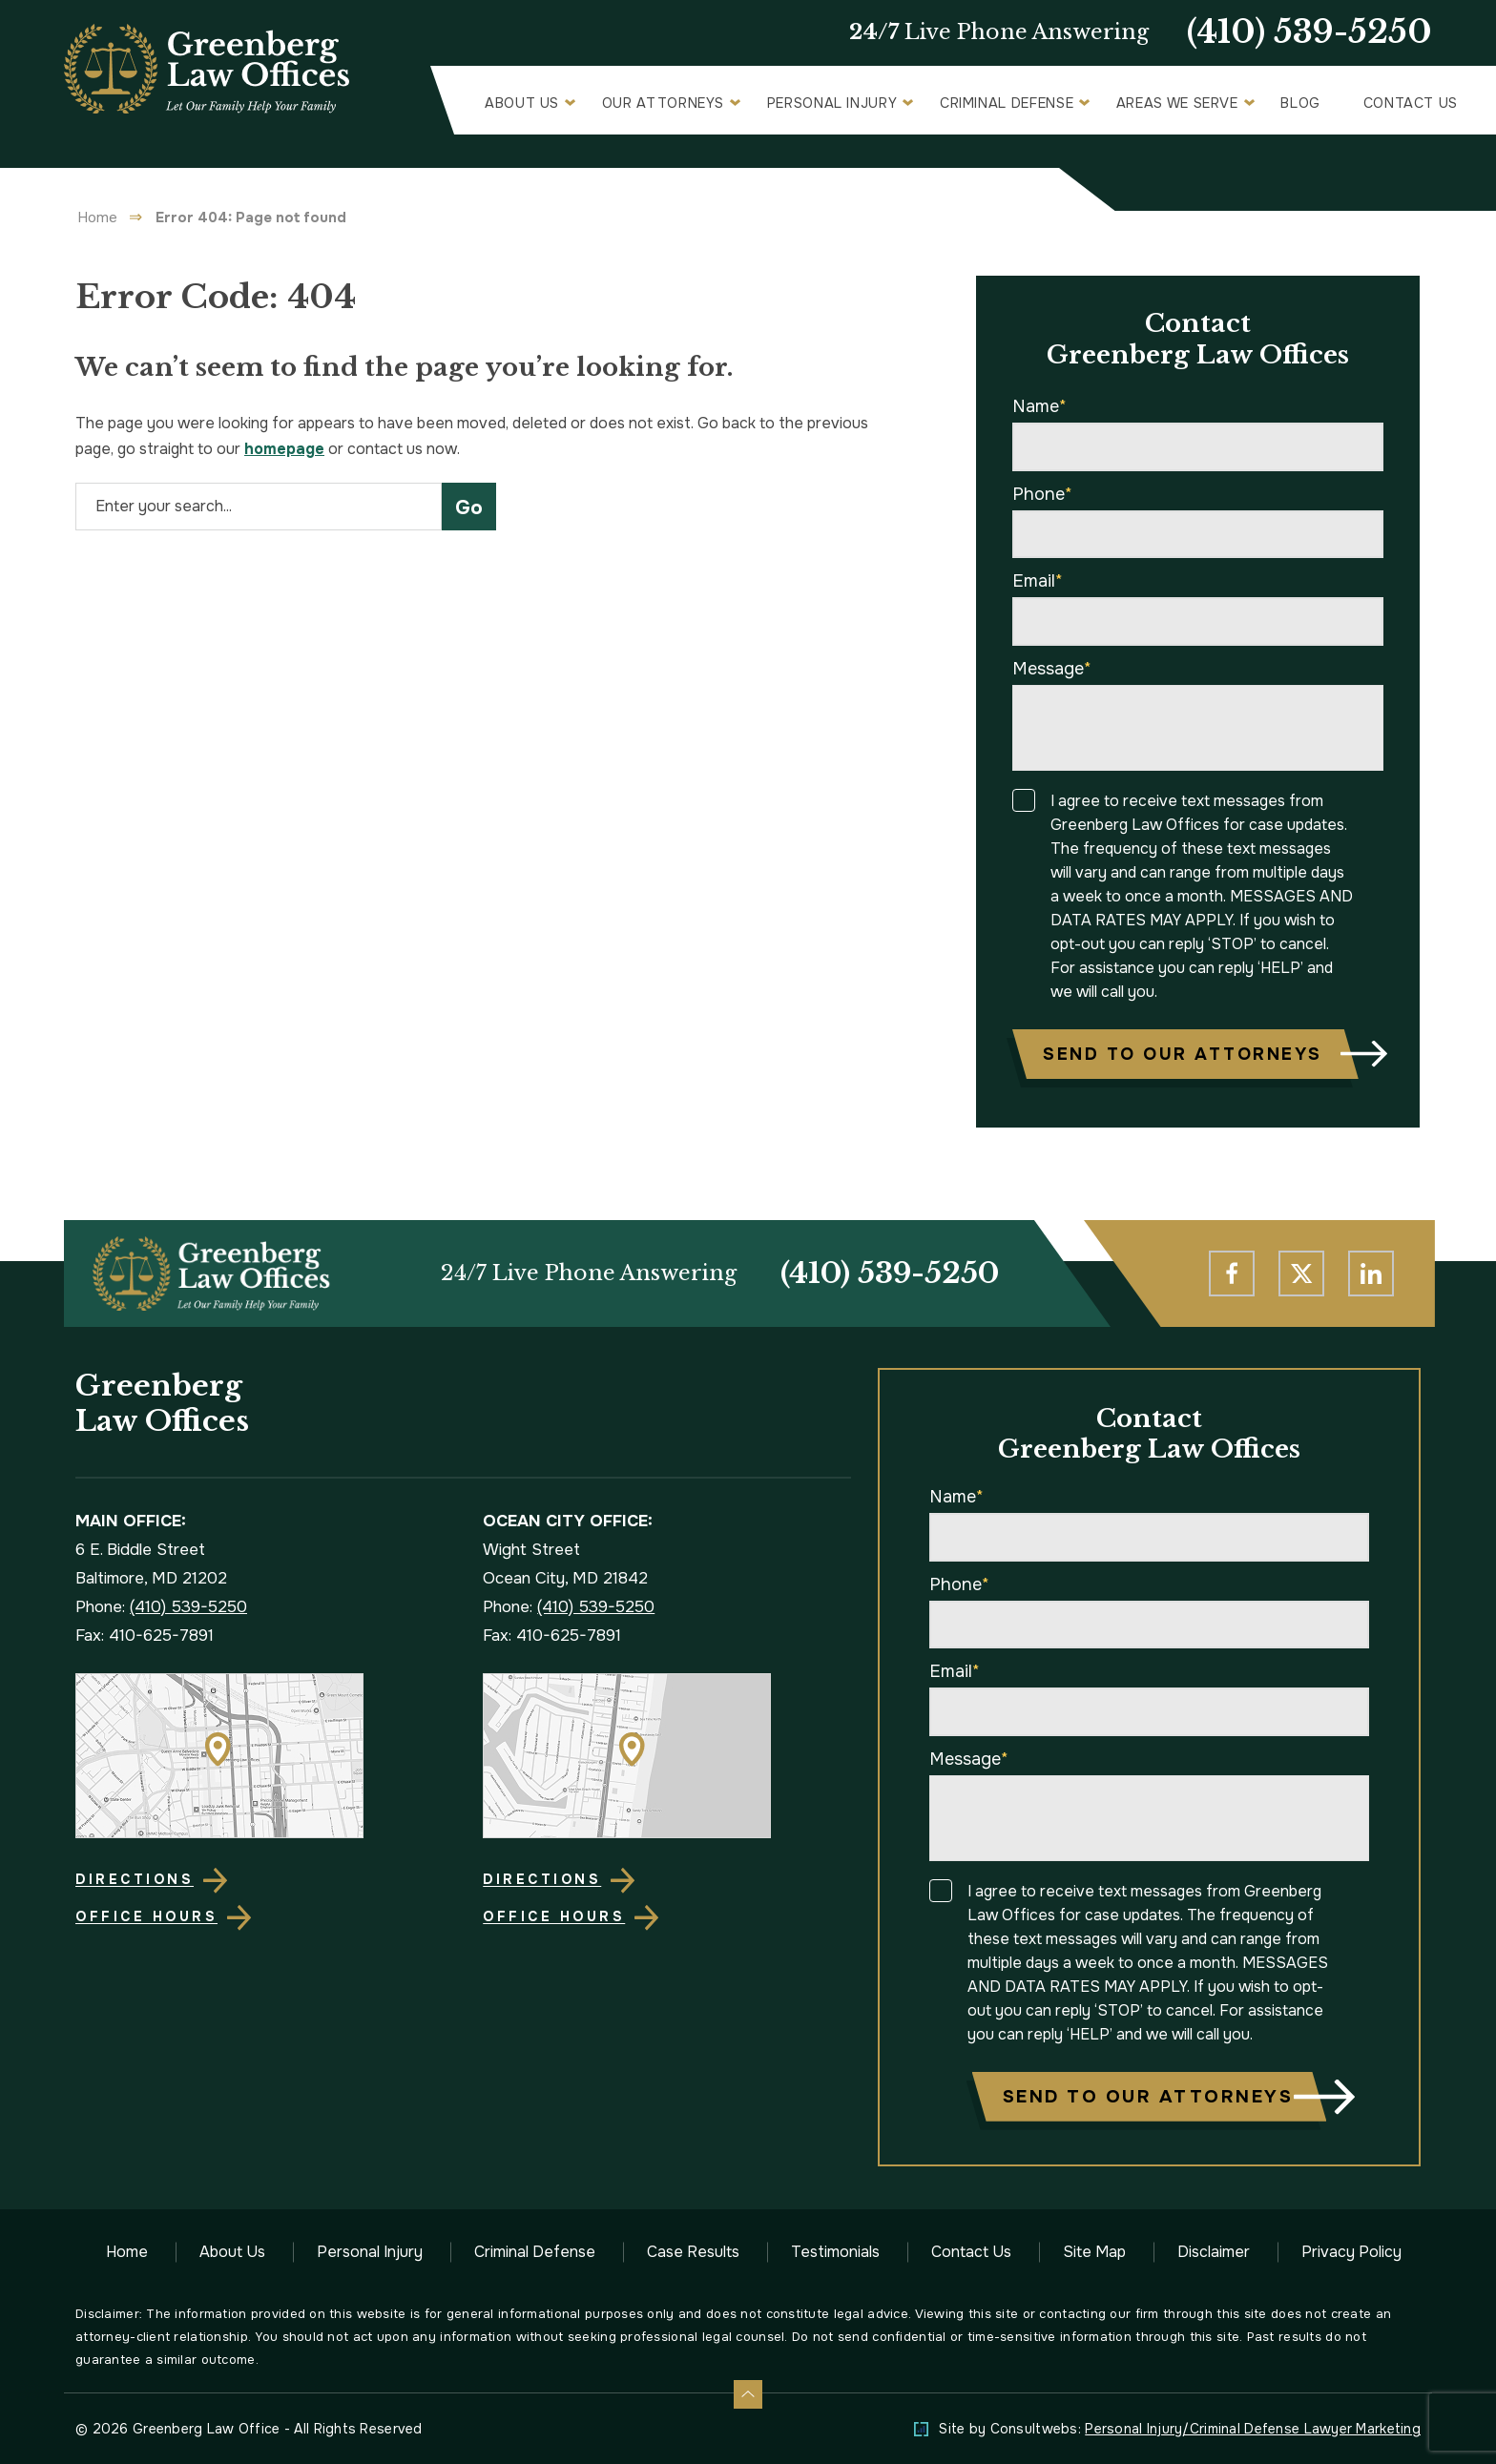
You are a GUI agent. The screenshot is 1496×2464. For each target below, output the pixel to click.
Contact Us (1410, 103)
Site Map (1094, 2252)
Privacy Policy (1351, 2252)
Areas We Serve (1177, 103)
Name (1039, 406)
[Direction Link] (259, 1755)
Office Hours (146, 1916)
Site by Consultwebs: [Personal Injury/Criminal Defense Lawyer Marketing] (1180, 2428)
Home (97, 217)
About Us (522, 103)
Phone (1042, 494)
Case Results (693, 2252)
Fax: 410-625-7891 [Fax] (144, 1635)
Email (1037, 581)
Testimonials (835, 2252)
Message (1051, 668)
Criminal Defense (1006, 103)
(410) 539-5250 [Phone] (889, 1273)
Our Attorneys (663, 103)
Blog (1300, 103)
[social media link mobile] (1232, 1273)
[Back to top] (748, 2394)
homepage (284, 449)
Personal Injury (832, 103)
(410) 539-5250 (1309, 32)
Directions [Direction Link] (134, 1879)
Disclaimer (1213, 2252)
